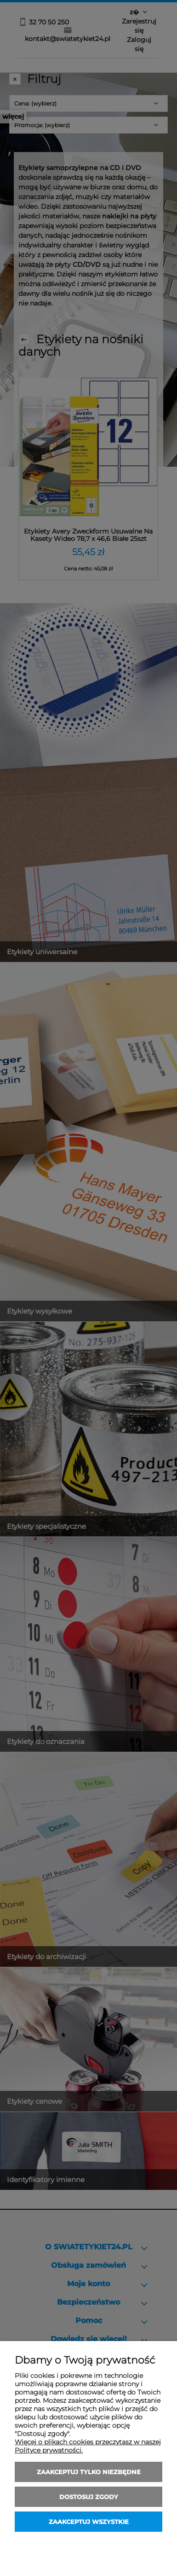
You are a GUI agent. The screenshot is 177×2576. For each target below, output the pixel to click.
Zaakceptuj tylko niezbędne (89, 2472)
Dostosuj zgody (88, 2496)
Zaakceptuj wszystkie (89, 2521)
